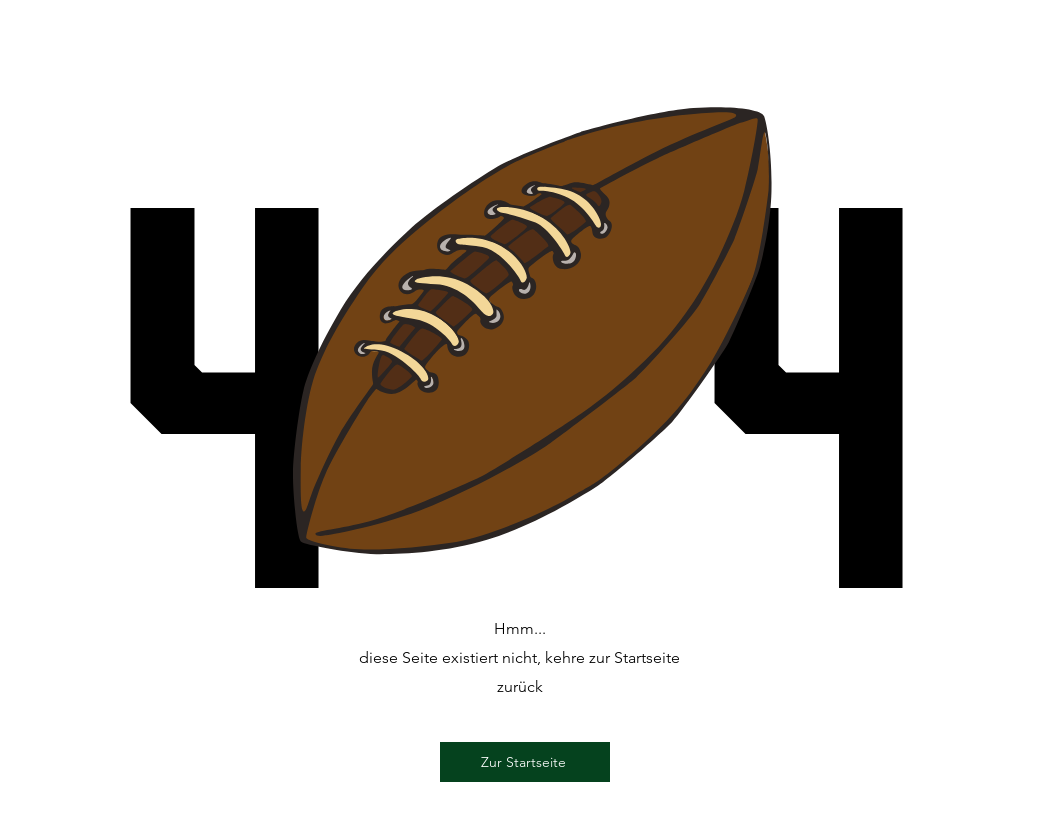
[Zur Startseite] (525, 762)
